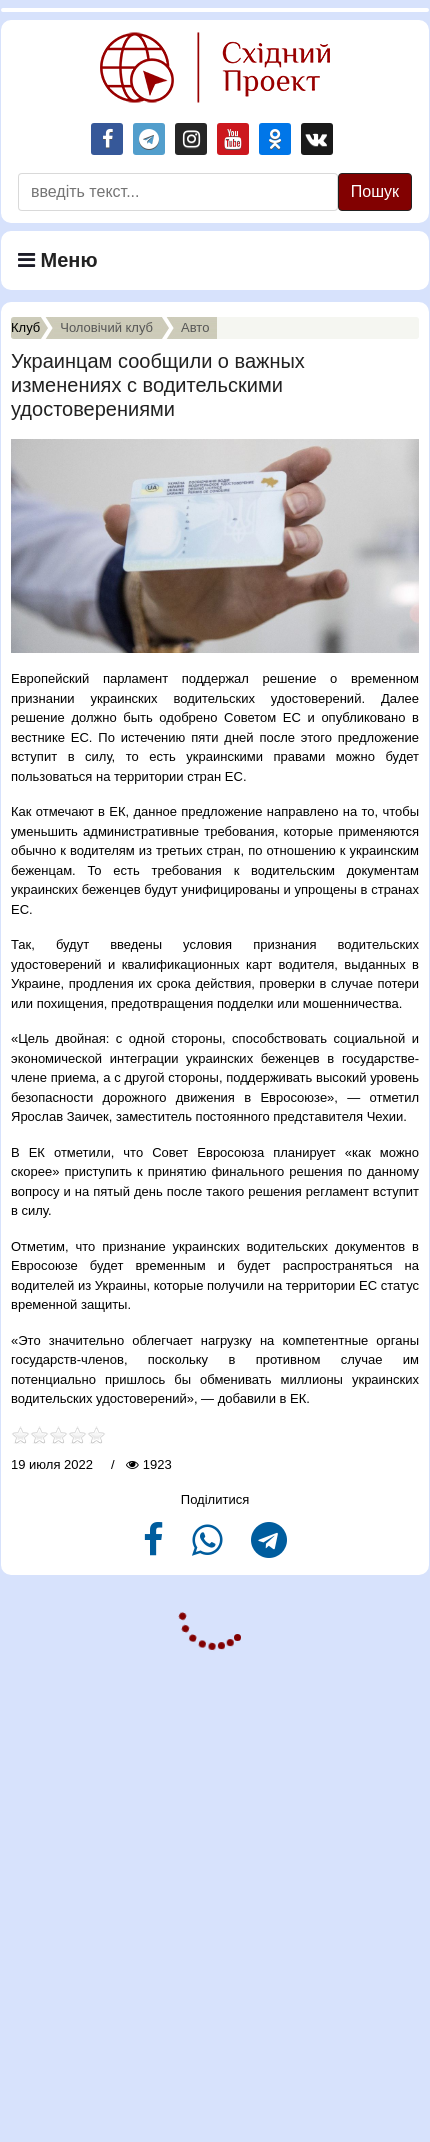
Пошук (375, 191)
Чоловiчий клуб (106, 327)
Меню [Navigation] (58, 260)
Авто (195, 327)
